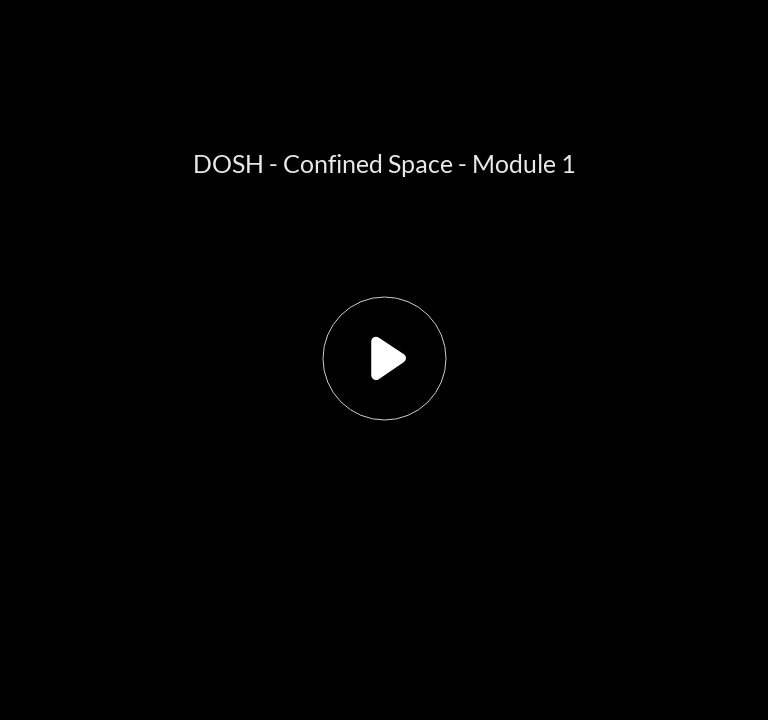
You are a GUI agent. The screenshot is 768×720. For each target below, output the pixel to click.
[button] (384, 360)
